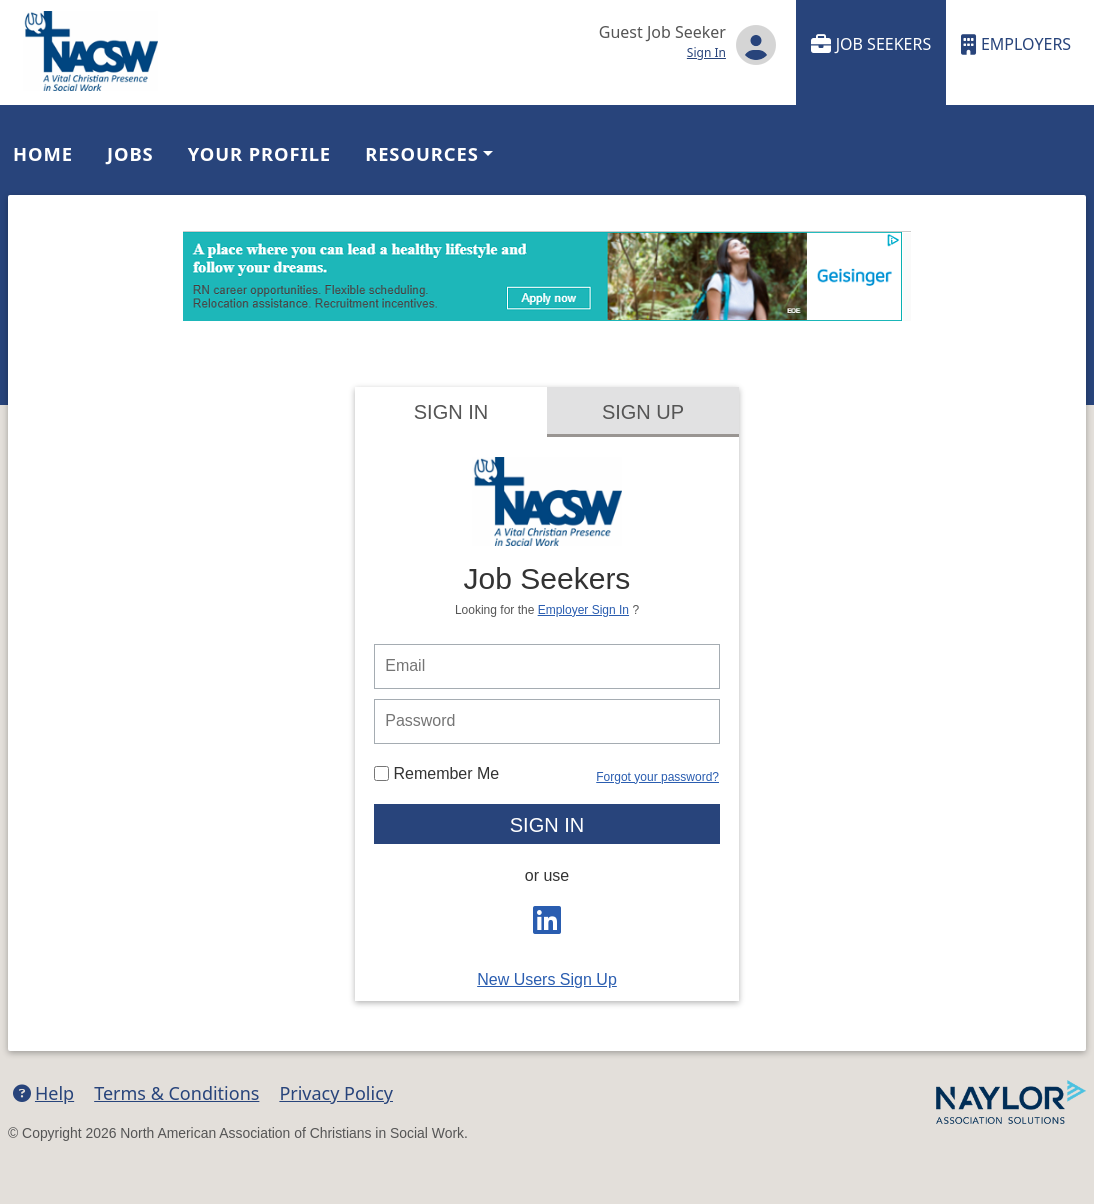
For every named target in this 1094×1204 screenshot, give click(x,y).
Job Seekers (871, 44)
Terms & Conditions (176, 1093)
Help (43, 1093)
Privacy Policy (336, 1093)
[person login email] (547, 666)
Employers (1016, 44)
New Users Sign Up (547, 979)
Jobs (130, 153)
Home (43, 153)
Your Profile (259, 153)
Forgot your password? (657, 777)
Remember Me (436, 773)
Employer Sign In (583, 610)
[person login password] (547, 721)
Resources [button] (422, 153)
